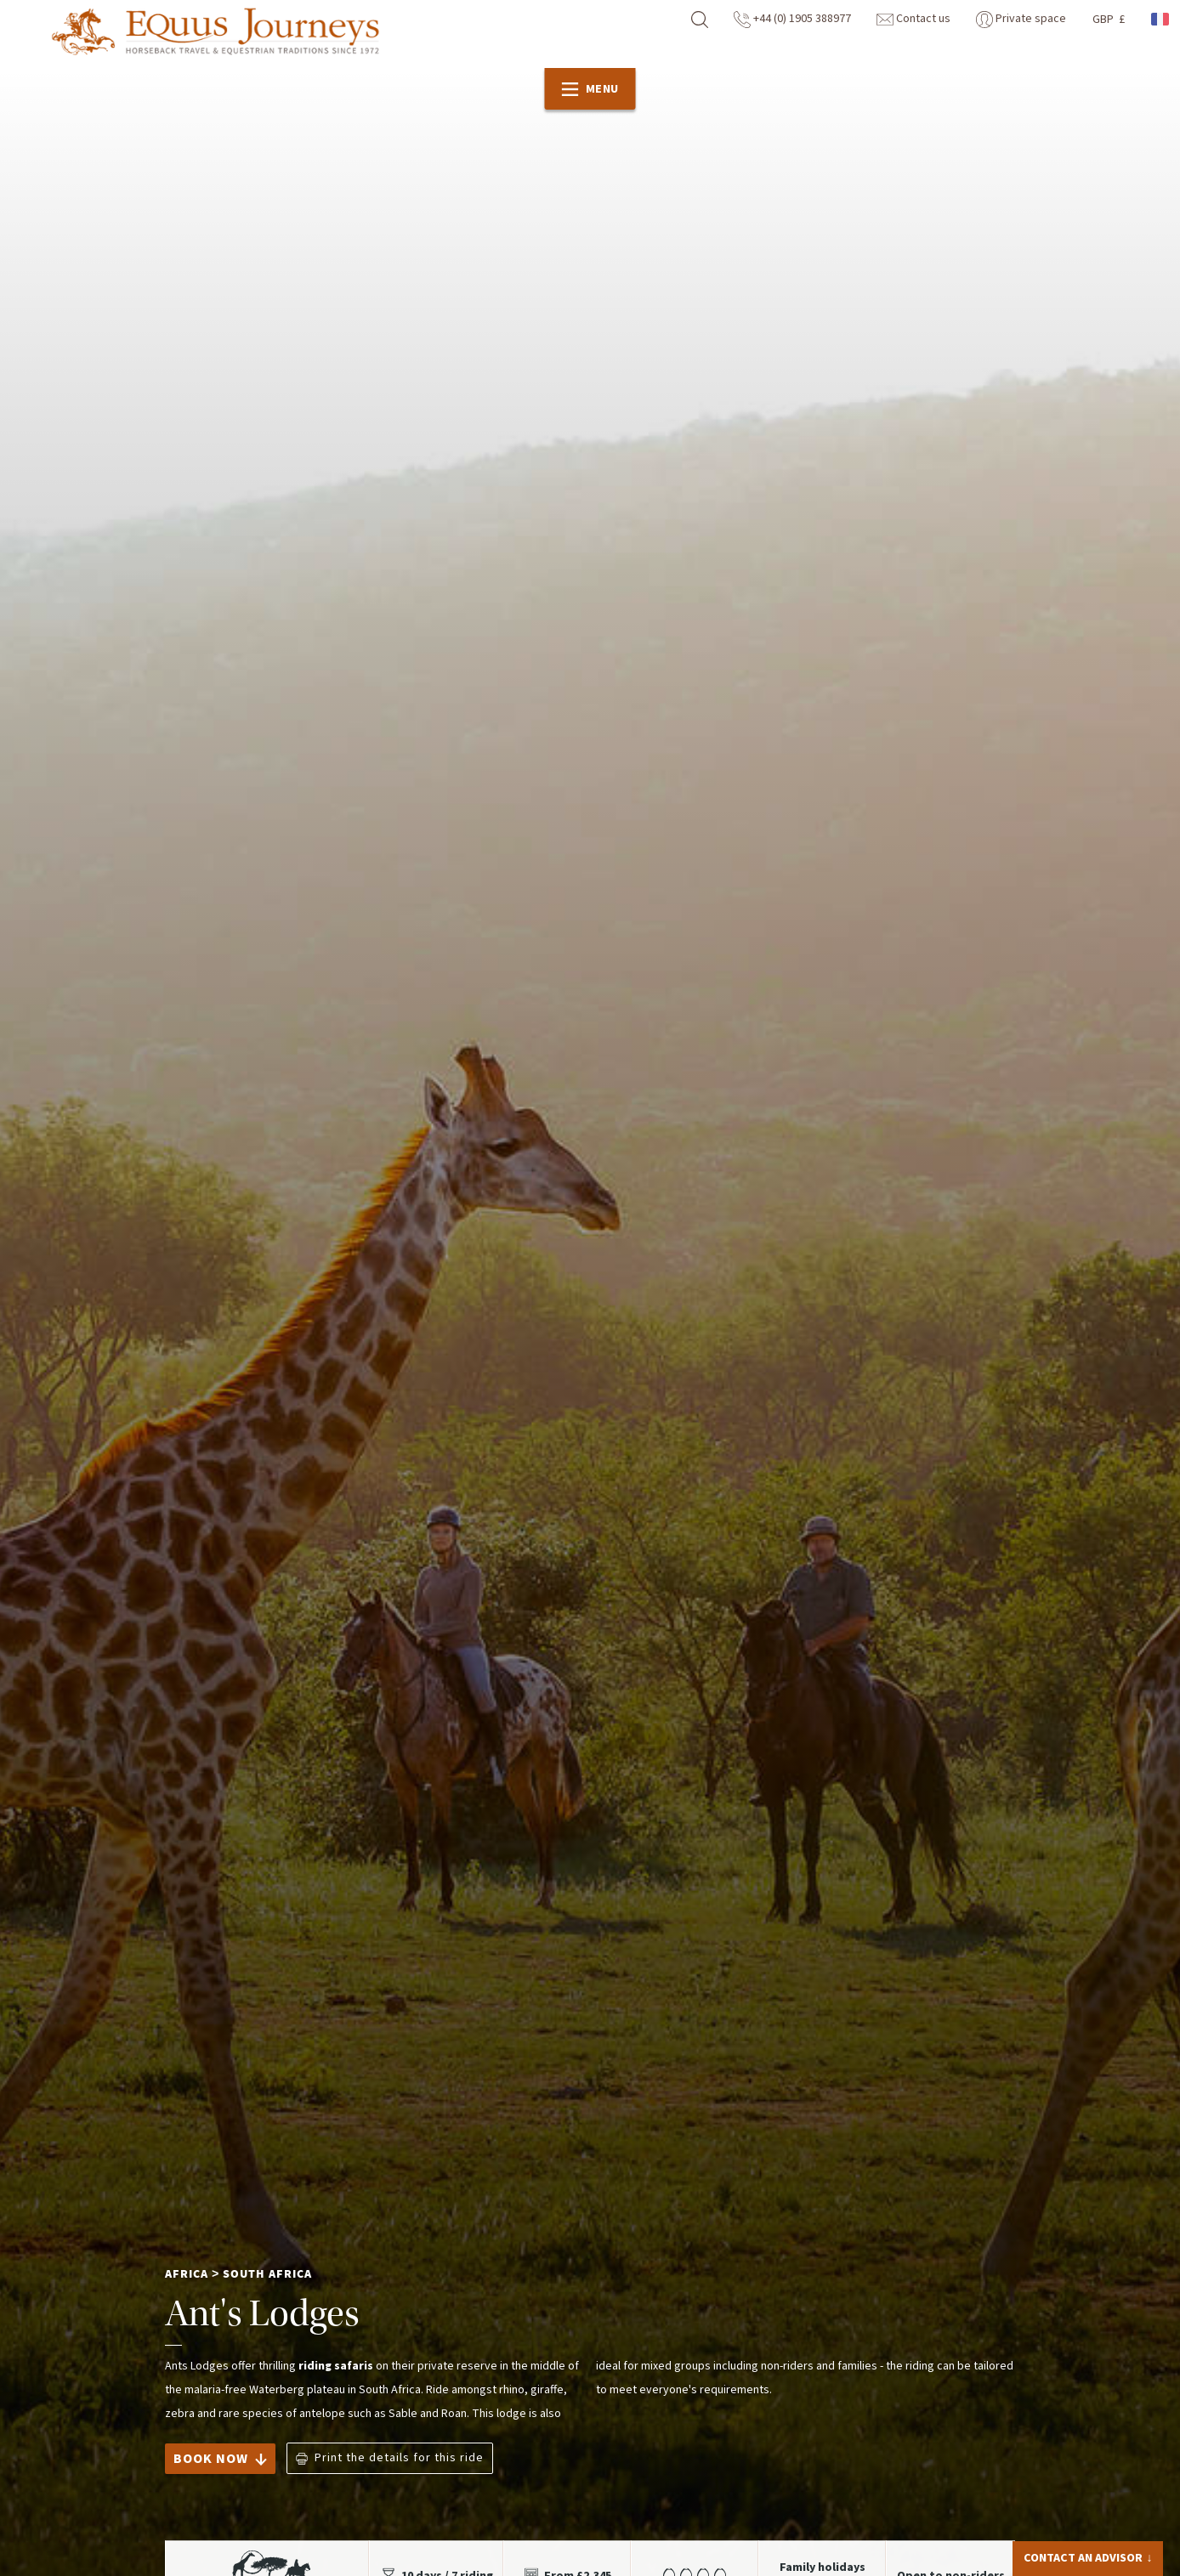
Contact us (913, 18)
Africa (186, 2274)
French (1161, 19)
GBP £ (1108, 19)
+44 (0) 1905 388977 (792, 18)
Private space (1021, 18)
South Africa (267, 2274)
